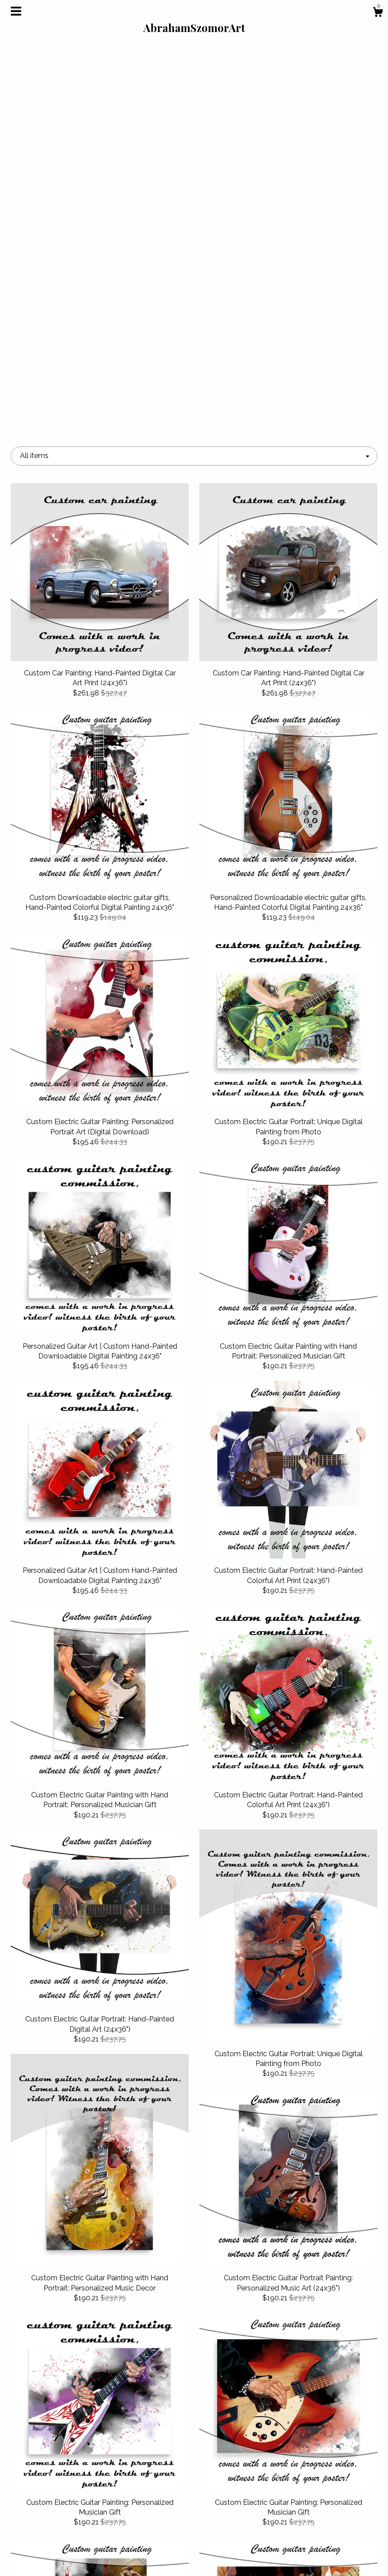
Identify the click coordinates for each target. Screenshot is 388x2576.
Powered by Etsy (320, 2543)
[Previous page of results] (114, 2380)
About (68, 2528)
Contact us (68, 2557)
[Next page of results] (275, 2380)
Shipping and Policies (68, 2543)
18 (240, 2380)
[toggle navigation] (16, 11)
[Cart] (378, 13)
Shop (68, 2514)
